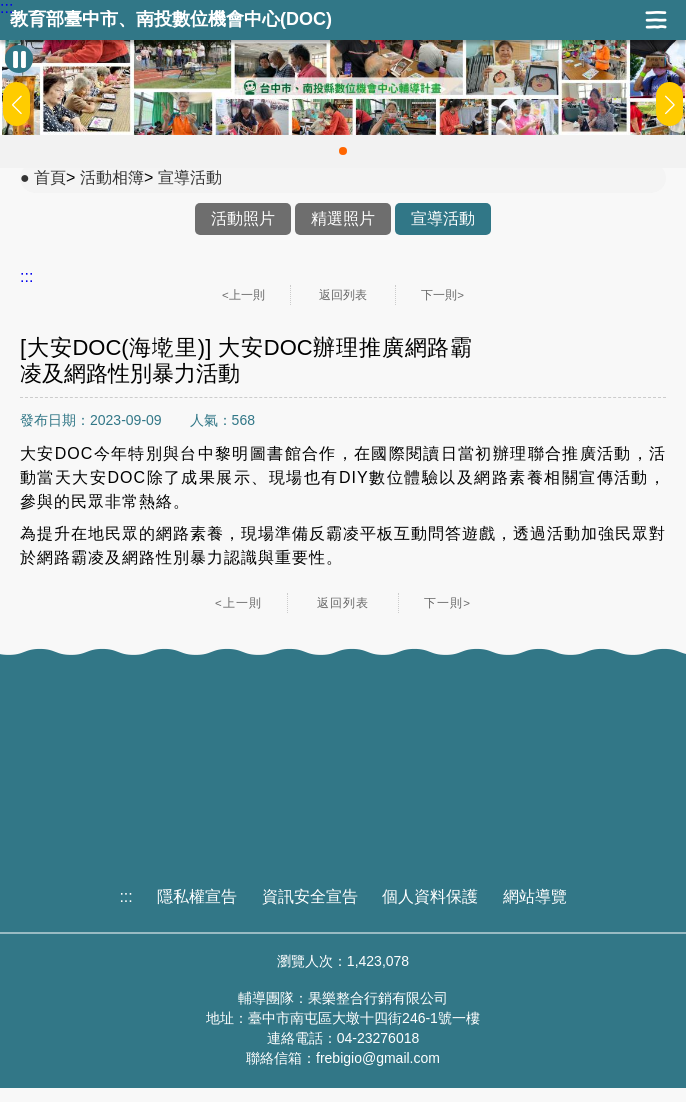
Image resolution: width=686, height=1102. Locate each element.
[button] (343, 151)
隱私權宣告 (197, 896)
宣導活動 (190, 177)
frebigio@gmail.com (378, 1058)
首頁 (50, 177)
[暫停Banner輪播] (19, 59)
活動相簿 (112, 177)
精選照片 (343, 218)
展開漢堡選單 (656, 20)
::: (6, 8)
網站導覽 (535, 896)
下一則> (442, 295)
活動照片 (243, 218)
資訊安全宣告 (310, 896)
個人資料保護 (430, 896)
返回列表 (343, 295)
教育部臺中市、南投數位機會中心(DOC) (171, 19)
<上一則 (243, 295)
